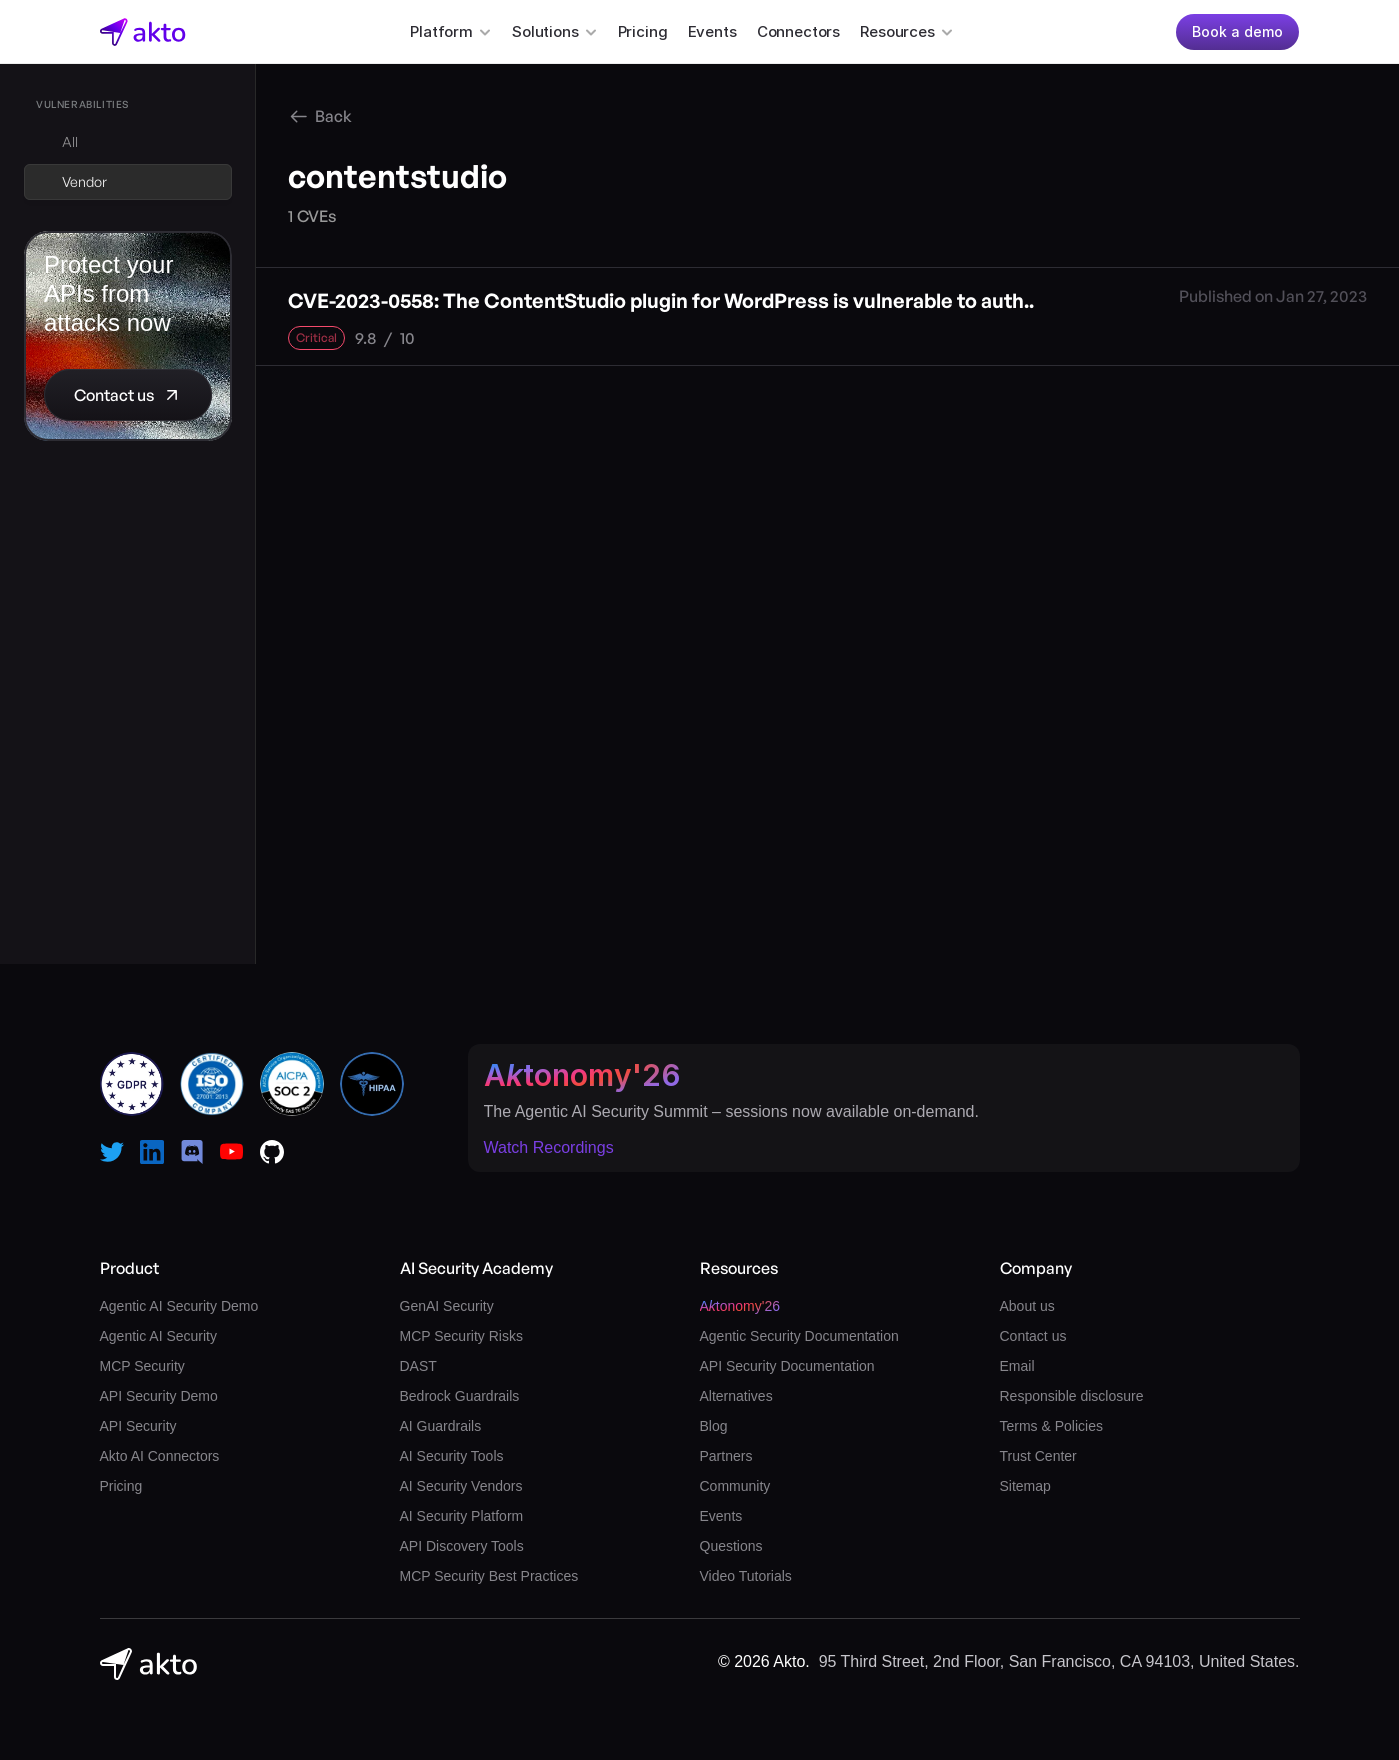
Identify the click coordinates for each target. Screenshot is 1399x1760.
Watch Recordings (549, 1147)
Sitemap (1025, 1486)
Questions (731, 1546)
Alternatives (736, 1396)
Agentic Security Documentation (799, 1336)
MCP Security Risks (461, 1336)
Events (712, 31)
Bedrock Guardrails (460, 1396)
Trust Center (1038, 1456)
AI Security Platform (462, 1516)
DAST (418, 1366)
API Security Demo (159, 1396)
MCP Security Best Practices (489, 1576)
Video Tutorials (746, 1576)
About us (1027, 1306)
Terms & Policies (1051, 1426)
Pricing (643, 31)
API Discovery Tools (462, 1546)
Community (735, 1486)
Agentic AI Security (159, 1336)
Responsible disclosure (1072, 1396)
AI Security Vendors (461, 1486)
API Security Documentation (787, 1366)
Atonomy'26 (582, 1075)
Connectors (799, 31)
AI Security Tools (452, 1456)
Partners (726, 1456)
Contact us (1033, 1336)
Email (1017, 1366)
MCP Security (142, 1366)
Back (333, 116)
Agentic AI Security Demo (179, 1306)
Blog (714, 1426)
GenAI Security (447, 1306)
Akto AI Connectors (160, 1456)
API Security (138, 1426)
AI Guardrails (441, 1426)
